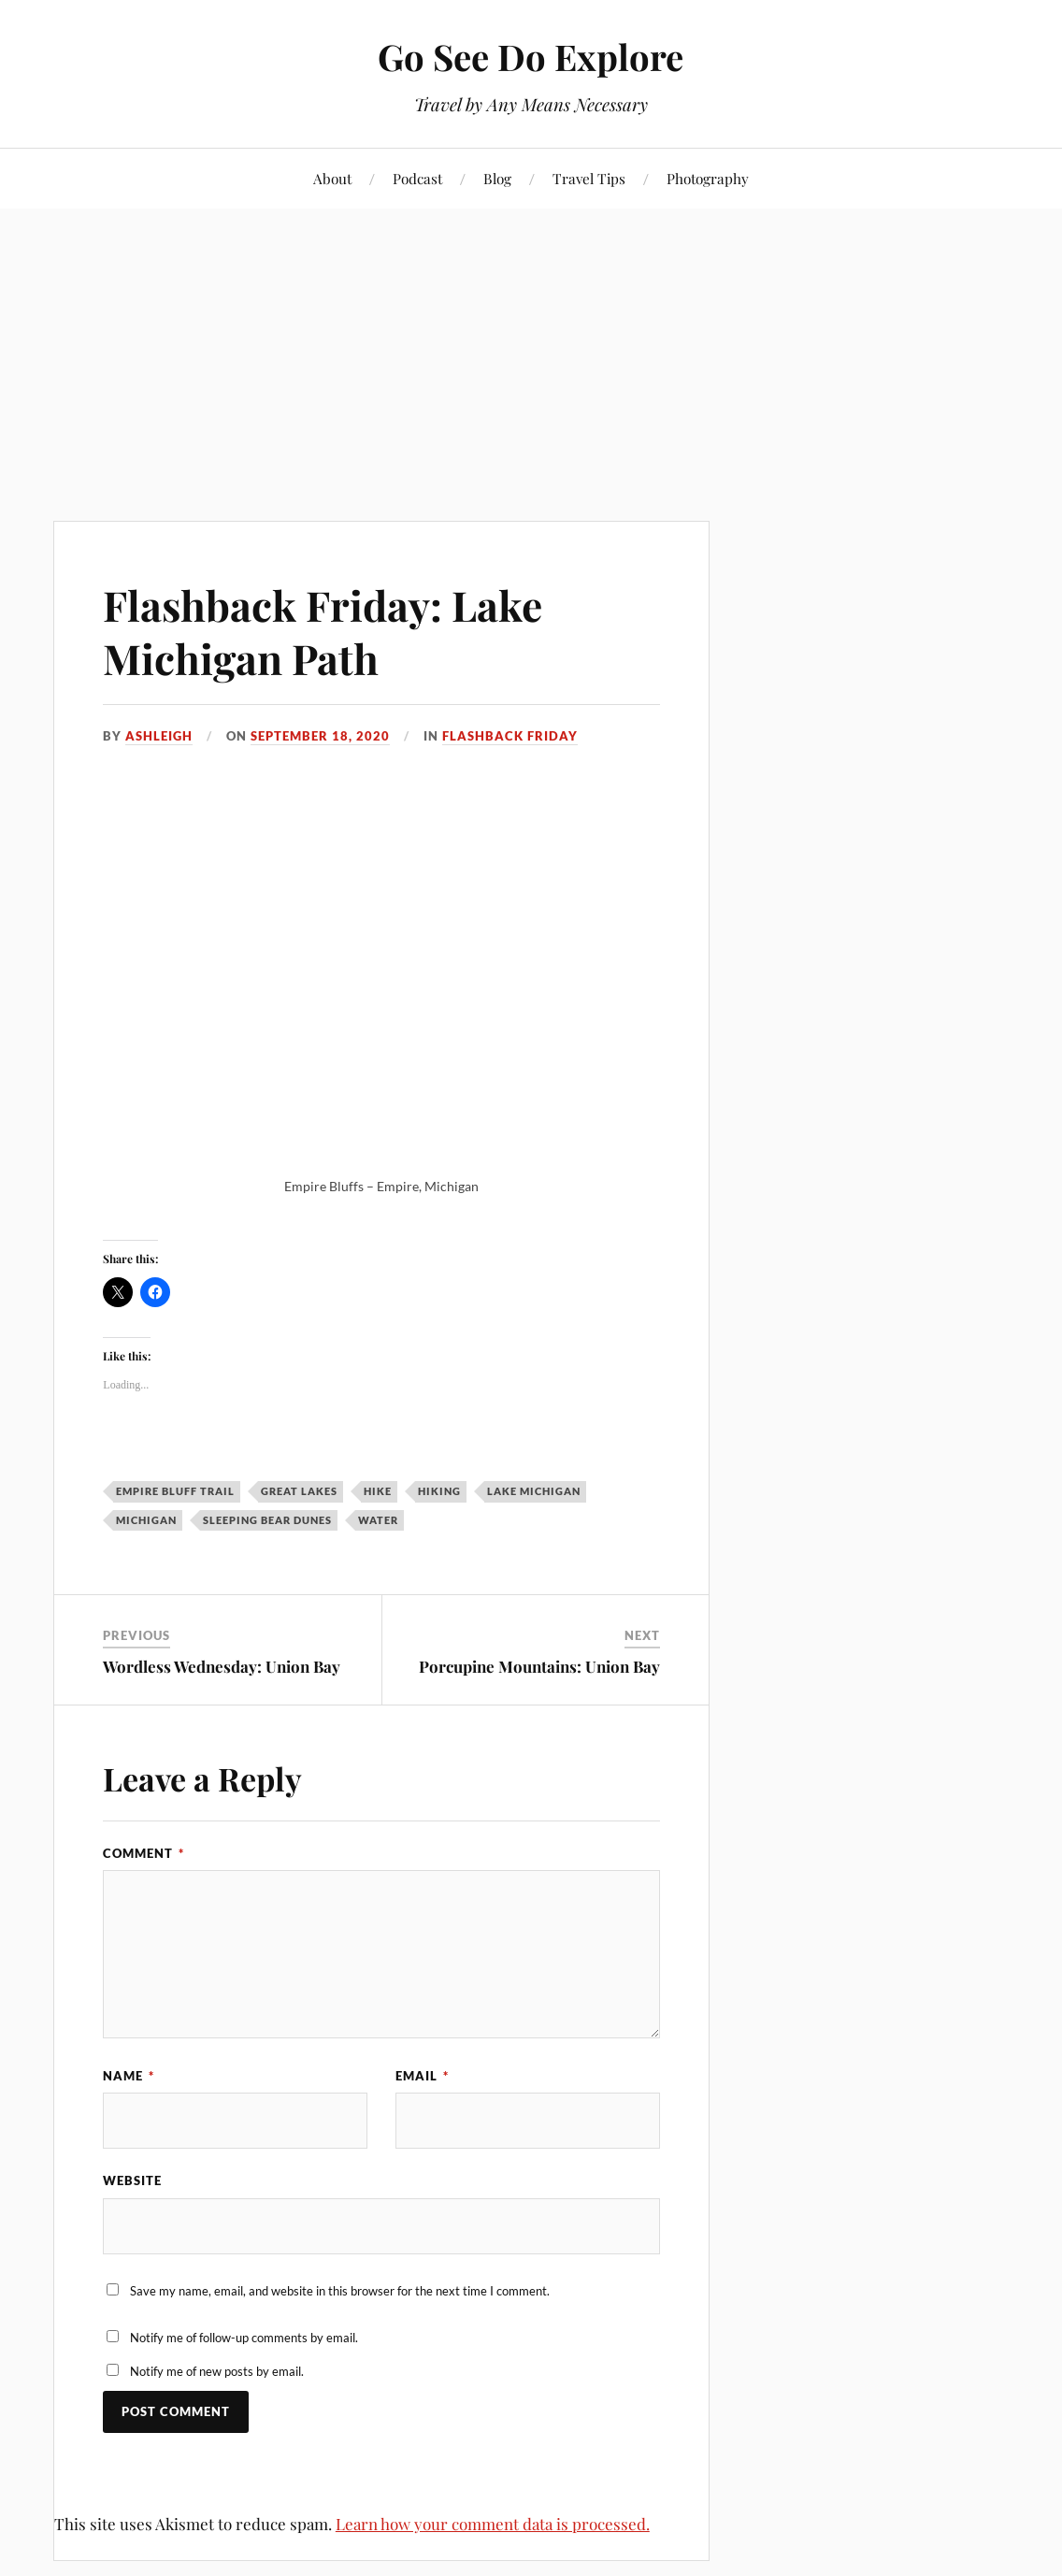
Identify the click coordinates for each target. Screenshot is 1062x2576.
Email (422, 2075)
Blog (497, 178)
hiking (439, 1491)
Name (128, 2075)
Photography (708, 178)
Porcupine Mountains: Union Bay (539, 1666)
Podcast (417, 178)
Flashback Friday (510, 735)
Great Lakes (299, 1491)
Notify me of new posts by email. (217, 2371)
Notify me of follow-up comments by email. (244, 2337)
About (332, 178)
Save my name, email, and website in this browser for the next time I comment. (340, 2290)
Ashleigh (159, 735)
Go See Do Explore (530, 56)
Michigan (146, 1520)
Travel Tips (589, 178)
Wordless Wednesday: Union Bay (221, 1666)
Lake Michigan (534, 1491)
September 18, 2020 (320, 735)
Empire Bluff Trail (175, 1491)
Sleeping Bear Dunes (267, 1520)
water (378, 1520)
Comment (143, 1853)
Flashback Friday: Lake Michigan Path (322, 631)
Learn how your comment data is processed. (493, 2523)
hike (378, 1491)
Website (132, 2180)
